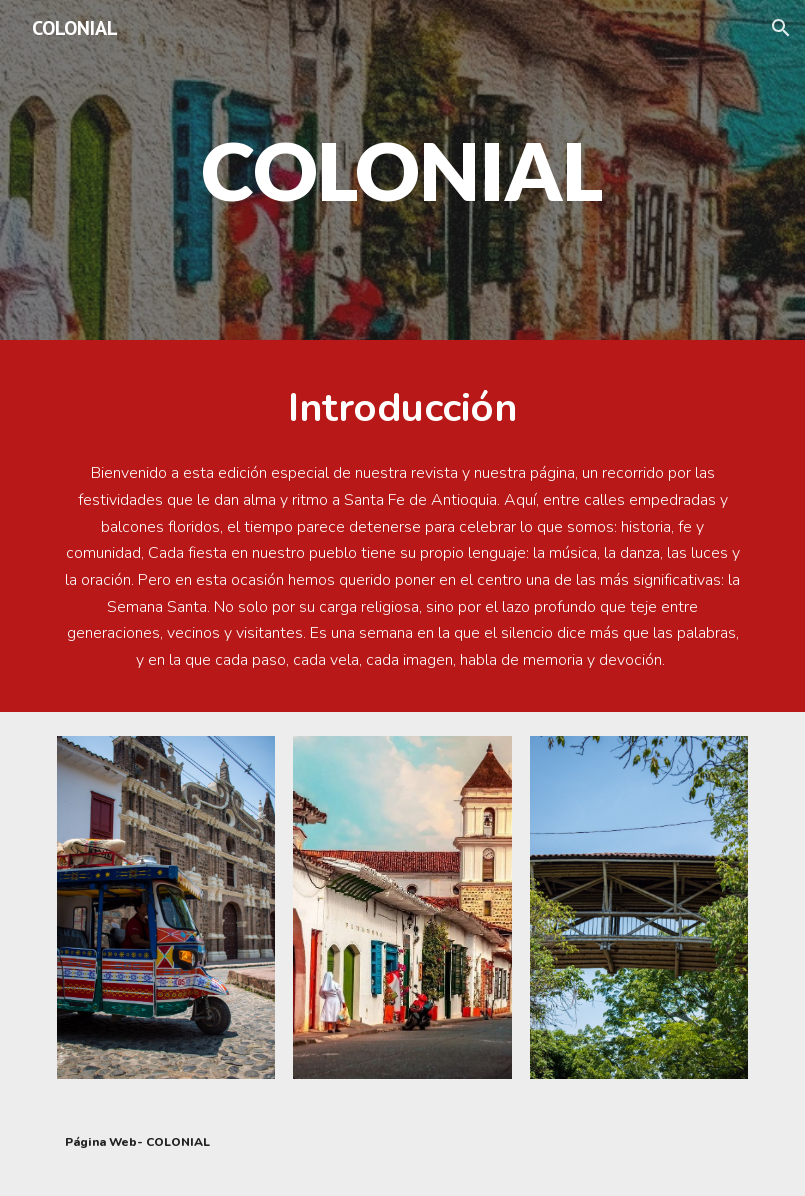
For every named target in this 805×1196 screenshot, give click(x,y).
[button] (781, 28)
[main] (402, 169)
